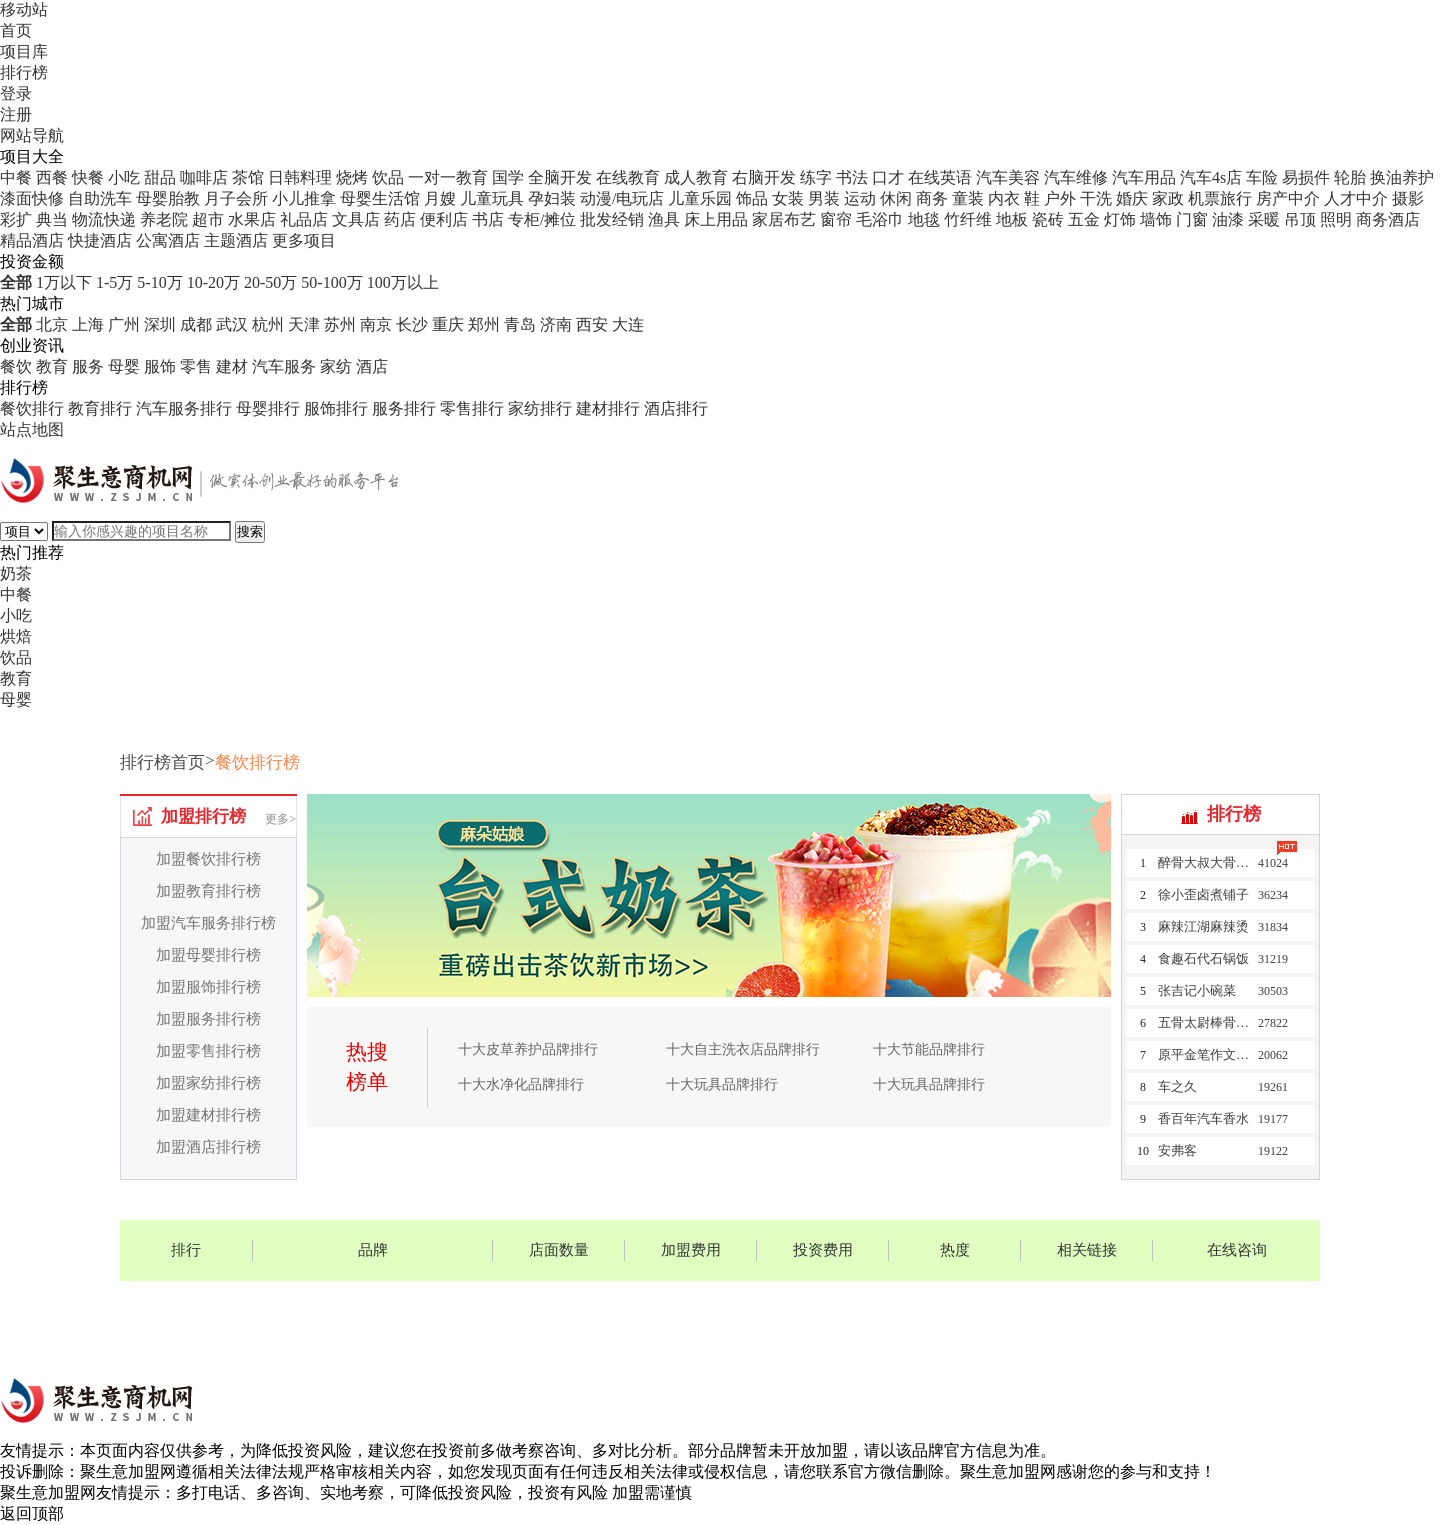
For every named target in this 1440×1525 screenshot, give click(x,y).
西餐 (52, 177)
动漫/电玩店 (622, 198)
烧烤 (352, 177)
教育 (52, 366)
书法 (852, 177)
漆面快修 (32, 198)
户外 (1060, 198)
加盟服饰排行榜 (208, 987)
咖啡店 (204, 177)
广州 (124, 324)
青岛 (520, 324)
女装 (788, 198)
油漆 (1228, 219)
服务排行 (404, 408)
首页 (16, 30)
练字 (816, 177)
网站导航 (32, 135)
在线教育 (628, 177)
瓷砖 (1048, 219)
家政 (1168, 198)
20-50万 (270, 282)
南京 (376, 324)
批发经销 (612, 219)
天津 (304, 324)
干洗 (1096, 198)
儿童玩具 (492, 198)
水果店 (252, 219)
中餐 (16, 177)
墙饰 (1156, 219)
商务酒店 (1388, 219)
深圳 (160, 324)
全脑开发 (560, 177)
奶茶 (16, 573)
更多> (280, 819)
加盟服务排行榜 (208, 1019)
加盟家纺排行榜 (208, 1083)
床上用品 (716, 219)
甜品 (160, 177)
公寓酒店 (168, 240)
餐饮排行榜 (257, 762)
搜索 (250, 531)
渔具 (664, 219)
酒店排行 (676, 408)
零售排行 (472, 408)
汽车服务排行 (184, 408)
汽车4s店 (1211, 177)
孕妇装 (552, 198)
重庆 (448, 324)
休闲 (896, 198)
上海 (88, 324)
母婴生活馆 (380, 198)
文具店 (356, 219)
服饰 (160, 366)
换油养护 (1402, 177)
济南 (556, 324)
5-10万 (159, 282)
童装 (968, 198)
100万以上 (403, 282)
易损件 (1306, 177)
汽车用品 (1144, 177)
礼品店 (304, 219)
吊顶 (1300, 219)
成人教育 (696, 177)
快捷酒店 (100, 240)
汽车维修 (1076, 177)
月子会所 (236, 198)
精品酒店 (32, 240)
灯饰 (1120, 219)
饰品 (752, 198)
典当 (52, 219)
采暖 (1264, 219)
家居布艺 (784, 219)
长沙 (412, 324)
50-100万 (331, 282)
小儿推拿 (304, 198)
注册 (16, 114)
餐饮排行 (32, 408)
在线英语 (940, 177)
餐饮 (16, 366)
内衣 (1004, 198)
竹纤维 (968, 219)
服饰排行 (336, 408)
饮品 (388, 177)
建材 (232, 366)
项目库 (24, 51)
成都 (196, 324)
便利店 (444, 219)
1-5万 (114, 282)
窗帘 (836, 219)
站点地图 (32, 429)
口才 (888, 177)
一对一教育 (448, 177)
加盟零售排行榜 (208, 1051)
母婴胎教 (168, 198)
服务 (88, 366)
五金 (1084, 219)
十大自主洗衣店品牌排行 (743, 1049)
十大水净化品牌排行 (521, 1084)
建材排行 (608, 408)
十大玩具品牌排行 (722, 1084)
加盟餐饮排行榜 (208, 859)
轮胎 (1350, 177)
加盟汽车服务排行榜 (208, 923)
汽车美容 (1008, 177)
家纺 (336, 366)
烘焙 (16, 636)
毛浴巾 (880, 219)
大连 (628, 324)
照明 (1336, 219)
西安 (592, 324)
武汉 (232, 324)
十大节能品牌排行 (929, 1049)
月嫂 (440, 198)
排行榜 (24, 72)
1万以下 (64, 282)
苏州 (340, 324)
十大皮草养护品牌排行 (528, 1049)
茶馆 (248, 177)
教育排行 (100, 408)
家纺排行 (540, 408)
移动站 (24, 9)
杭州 (268, 324)
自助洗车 (100, 198)
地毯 (924, 219)
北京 (52, 324)
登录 (16, 93)
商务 (932, 198)
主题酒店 (236, 240)
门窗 (1192, 219)
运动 (860, 198)
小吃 (124, 177)
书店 (488, 219)
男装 (824, 198)
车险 (1262, 177)
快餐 (88, 177)
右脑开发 (764, 177)
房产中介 (1288, 198)
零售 (196, 366)
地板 (1012, 219)
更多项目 (304, 240)
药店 (400, 219)
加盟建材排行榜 (208, 1115)
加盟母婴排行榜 (208, 955)
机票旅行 (1220, 198)
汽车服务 (284, 366)
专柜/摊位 (542, 219)
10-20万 (213, 282)
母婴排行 (268, 408)
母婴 (124, 366)
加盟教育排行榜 (208, 891)
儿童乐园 (700, 198)
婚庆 (1132, 198)
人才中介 (1356, 198)
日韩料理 (300, 177)
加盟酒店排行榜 (208, 1147)
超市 (208, 219)
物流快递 (104, 219)
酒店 (372, 366)
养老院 (164, 219)
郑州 (484, 324)
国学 (508, 177)
